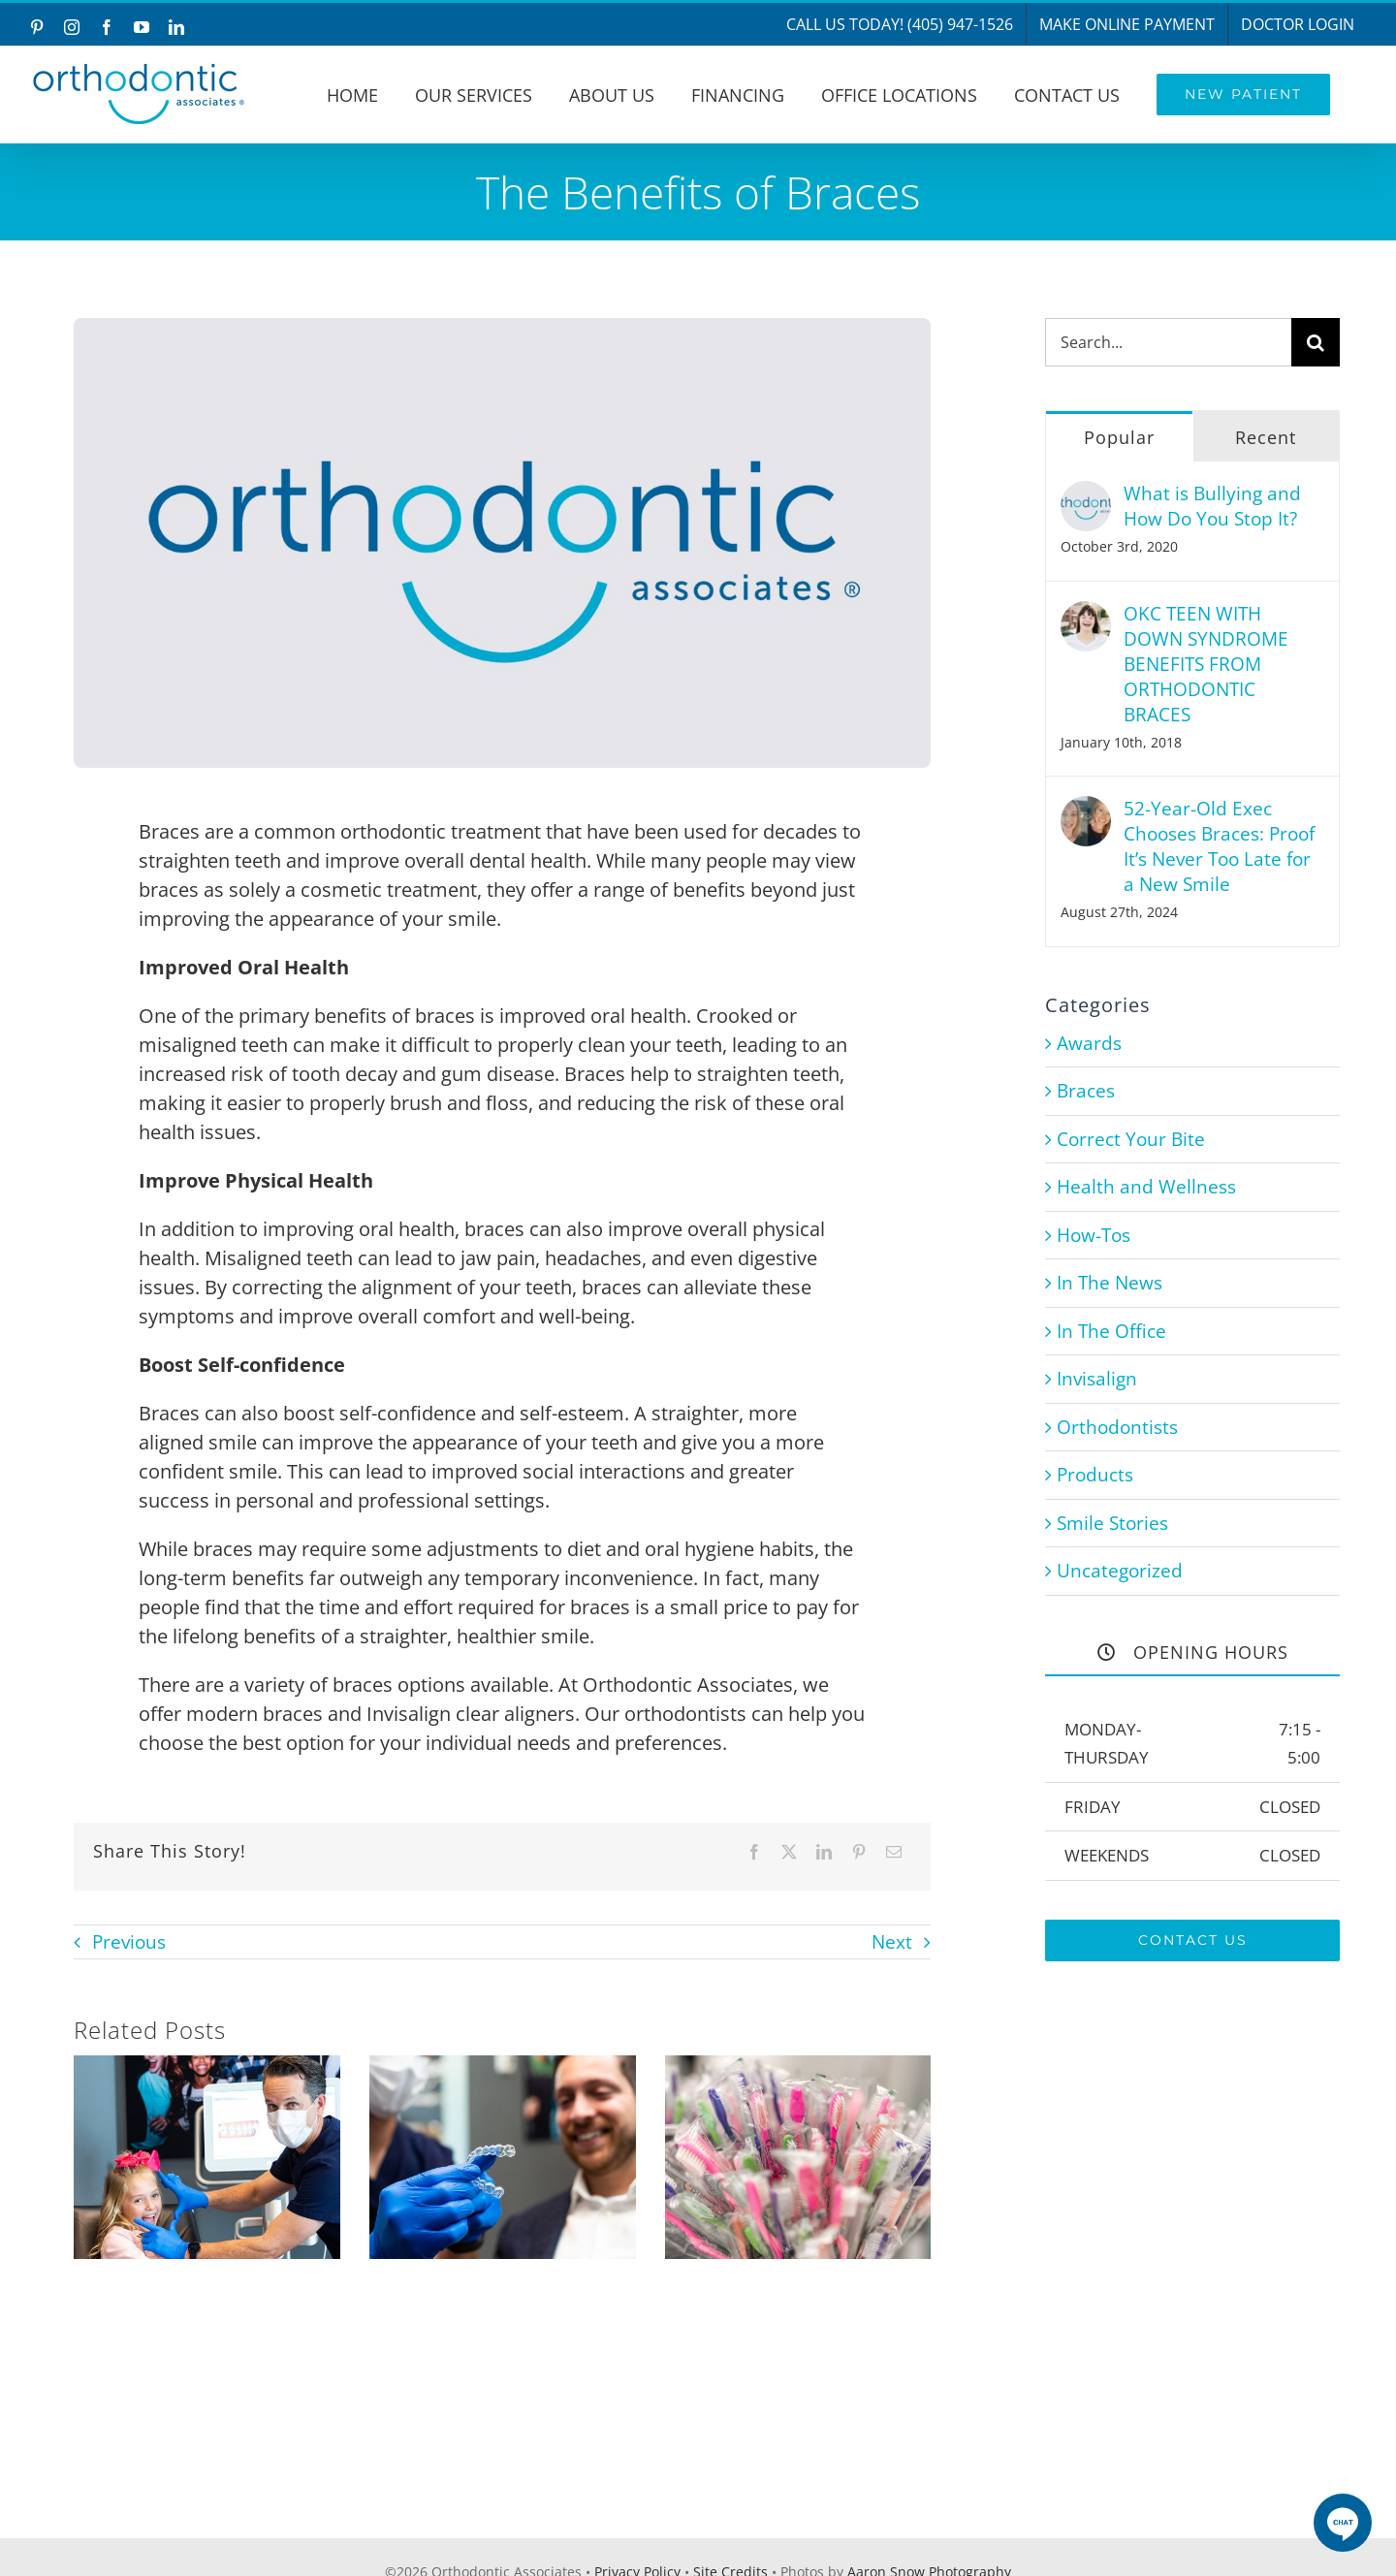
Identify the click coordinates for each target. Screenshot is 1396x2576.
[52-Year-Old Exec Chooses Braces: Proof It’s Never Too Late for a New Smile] (1086, 809)
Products (1095, 1474)
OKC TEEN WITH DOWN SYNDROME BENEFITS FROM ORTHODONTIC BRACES (1206, 664)
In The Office (1111, 1331)
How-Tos (1093, 1235)
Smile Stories (1112, 1523)
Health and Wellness (1146, 1186)
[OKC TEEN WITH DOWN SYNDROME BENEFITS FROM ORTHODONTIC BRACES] (1086, 614)
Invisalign (1097, 1378)
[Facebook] (754, 1852)
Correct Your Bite (1131, 1139)
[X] (789, 1852)
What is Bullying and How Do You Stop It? (1212, 506)
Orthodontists (1117, 1427)
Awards (1089, 1043)
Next (892, 1942)
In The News (1109, 1282)
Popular (1119, 437)
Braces (1086, 1090)
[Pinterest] (858, 1852)
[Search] (1315, 342)
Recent (1265, 437)
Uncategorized (1120, 1570)
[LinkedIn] (824, 1852)
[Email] (893, 1852)
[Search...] (1168, 342)
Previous (129, 1942)
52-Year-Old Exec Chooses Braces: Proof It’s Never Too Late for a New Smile (1219, 846)
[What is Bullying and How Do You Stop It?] (1086, 494)
